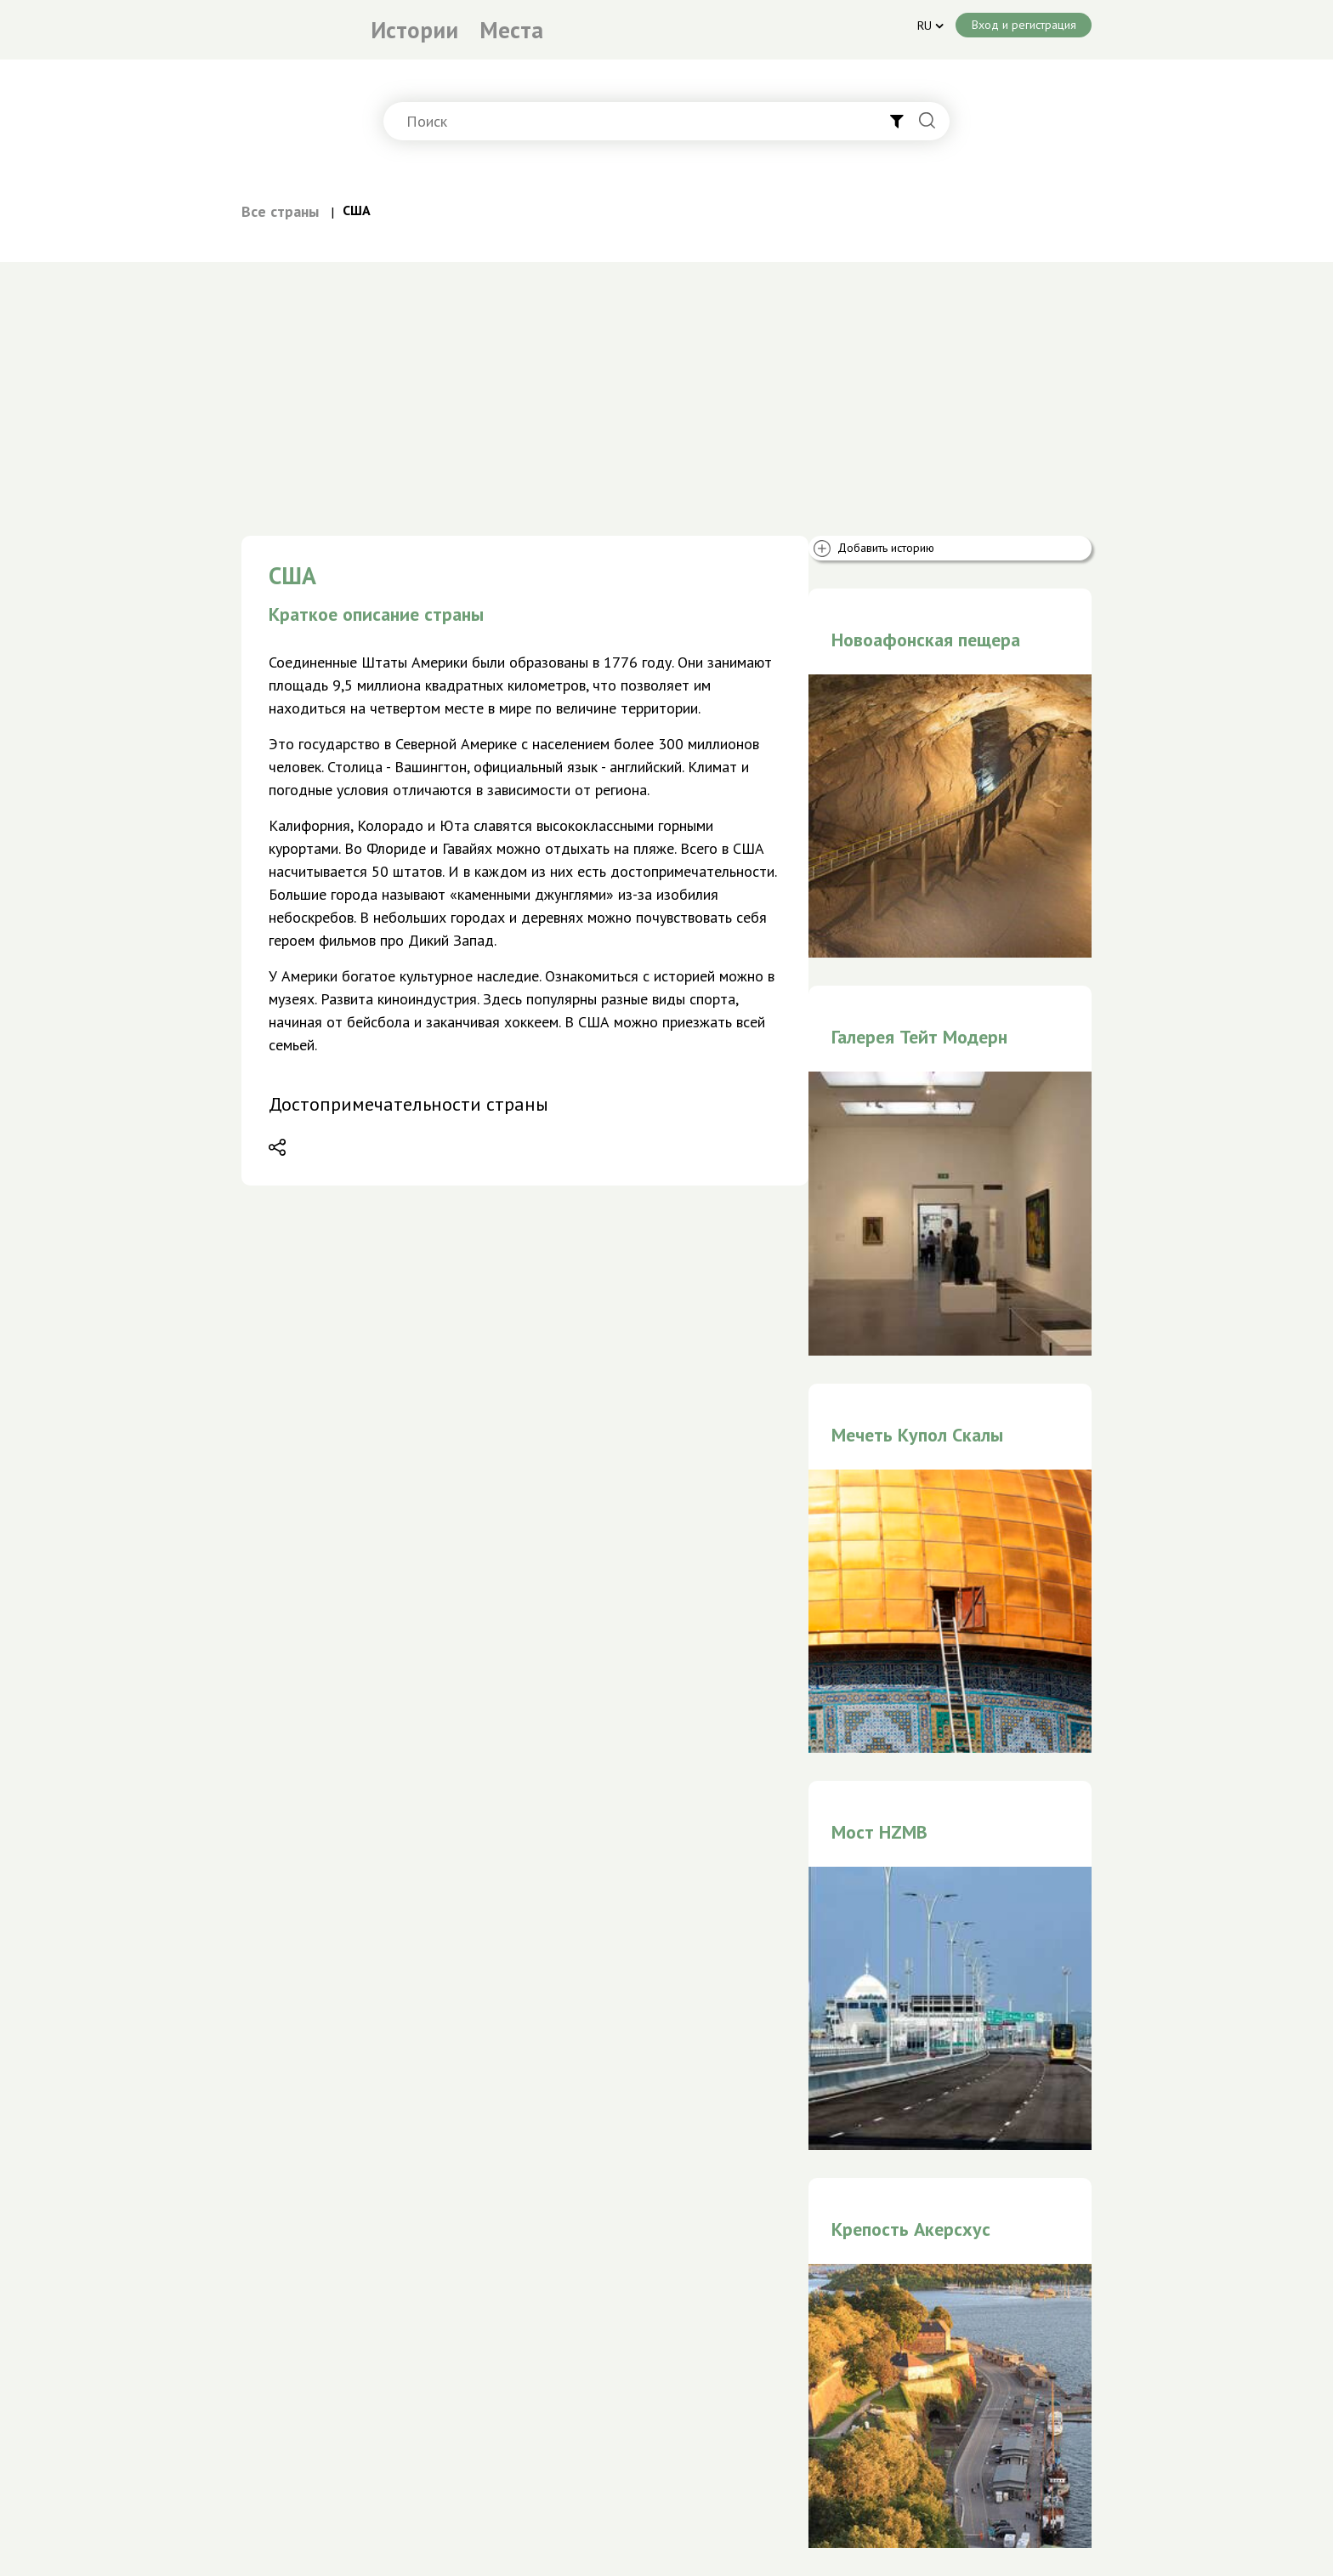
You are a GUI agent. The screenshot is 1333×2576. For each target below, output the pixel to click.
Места (511, 29)
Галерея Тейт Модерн (919, 1037)
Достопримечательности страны (408, 1104)
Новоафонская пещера (925, 639)
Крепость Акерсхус (910, 2229)
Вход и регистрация (1024, 24)
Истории (414, 29)
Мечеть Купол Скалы (917, 1435)
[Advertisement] (666, 389)
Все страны (280, 211)
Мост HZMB (879, 1832)
